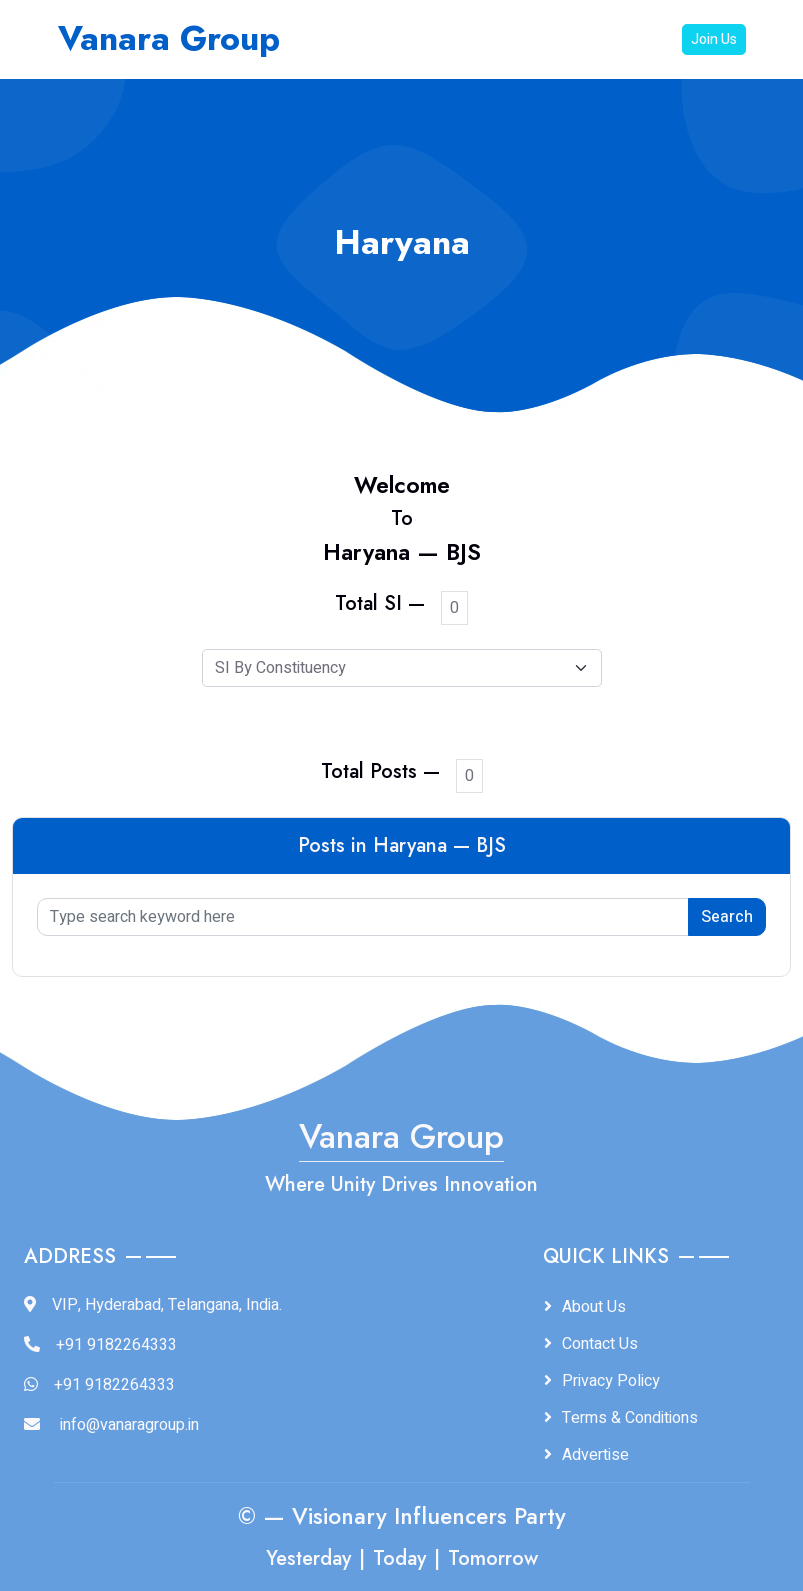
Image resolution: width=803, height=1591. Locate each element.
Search (727, 917)
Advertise (595, 1455)
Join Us (714, 39)
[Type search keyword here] (363, 917)
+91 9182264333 (116, 1345)
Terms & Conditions (630, 1418)
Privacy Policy (611, 1381)
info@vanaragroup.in (129, 1425)
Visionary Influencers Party (429, 1516)
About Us (594, 1307)
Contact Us (600, 1344)
